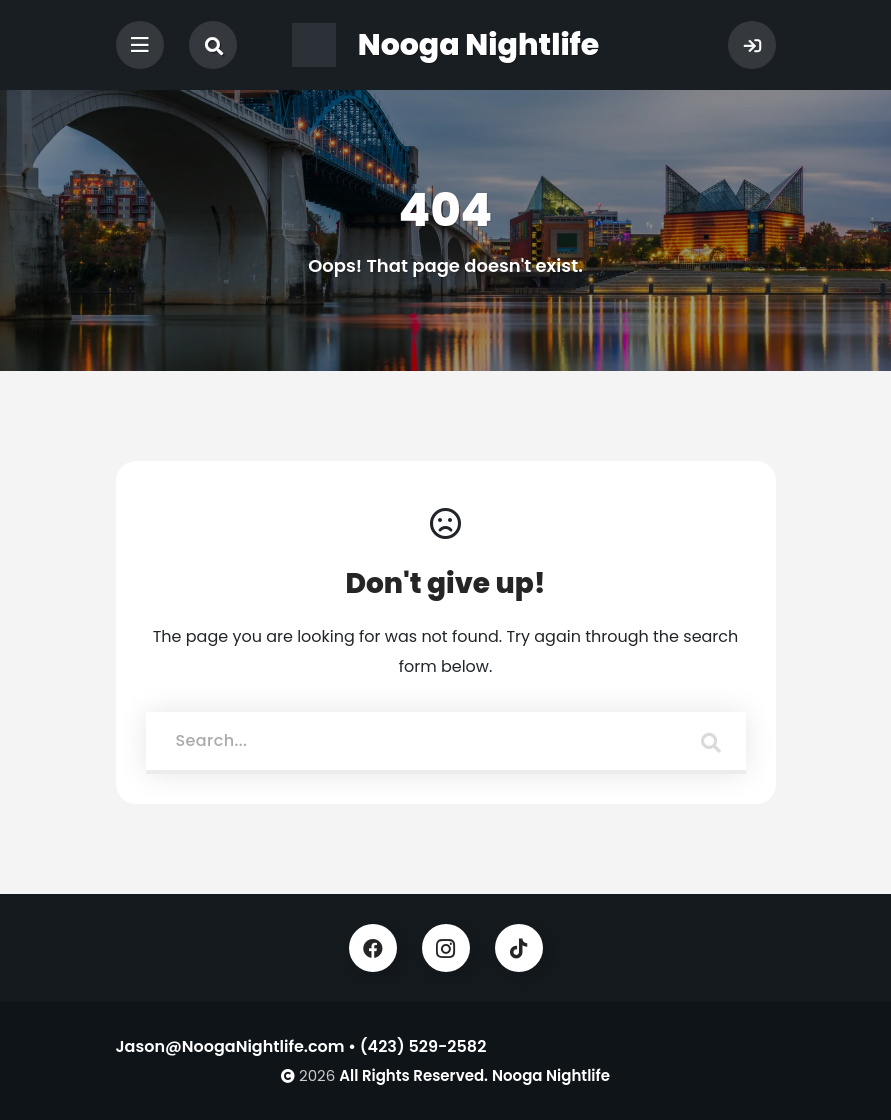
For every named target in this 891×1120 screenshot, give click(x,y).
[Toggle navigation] (140, 45)
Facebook (373, 948)
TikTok (519, 948)
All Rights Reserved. (413, 1075)
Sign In (752, 45)
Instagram (446, 948)
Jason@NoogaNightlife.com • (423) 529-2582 (301, 1046)
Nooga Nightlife (551, 1075)
